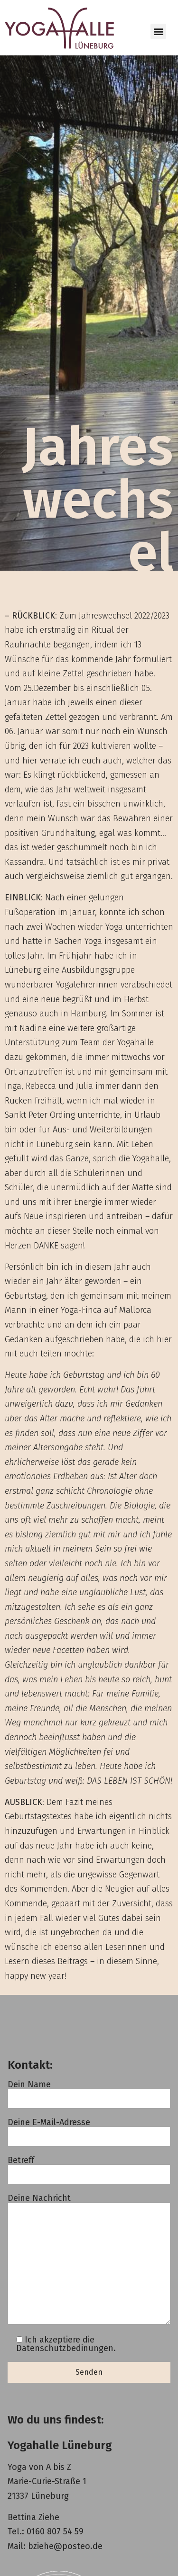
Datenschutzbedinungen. (66, 2348)
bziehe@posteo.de (65, 2546)
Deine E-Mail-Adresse (89, 2129)
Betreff (89, 2167)
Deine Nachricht (89, 2260)
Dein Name (89, 2091)
